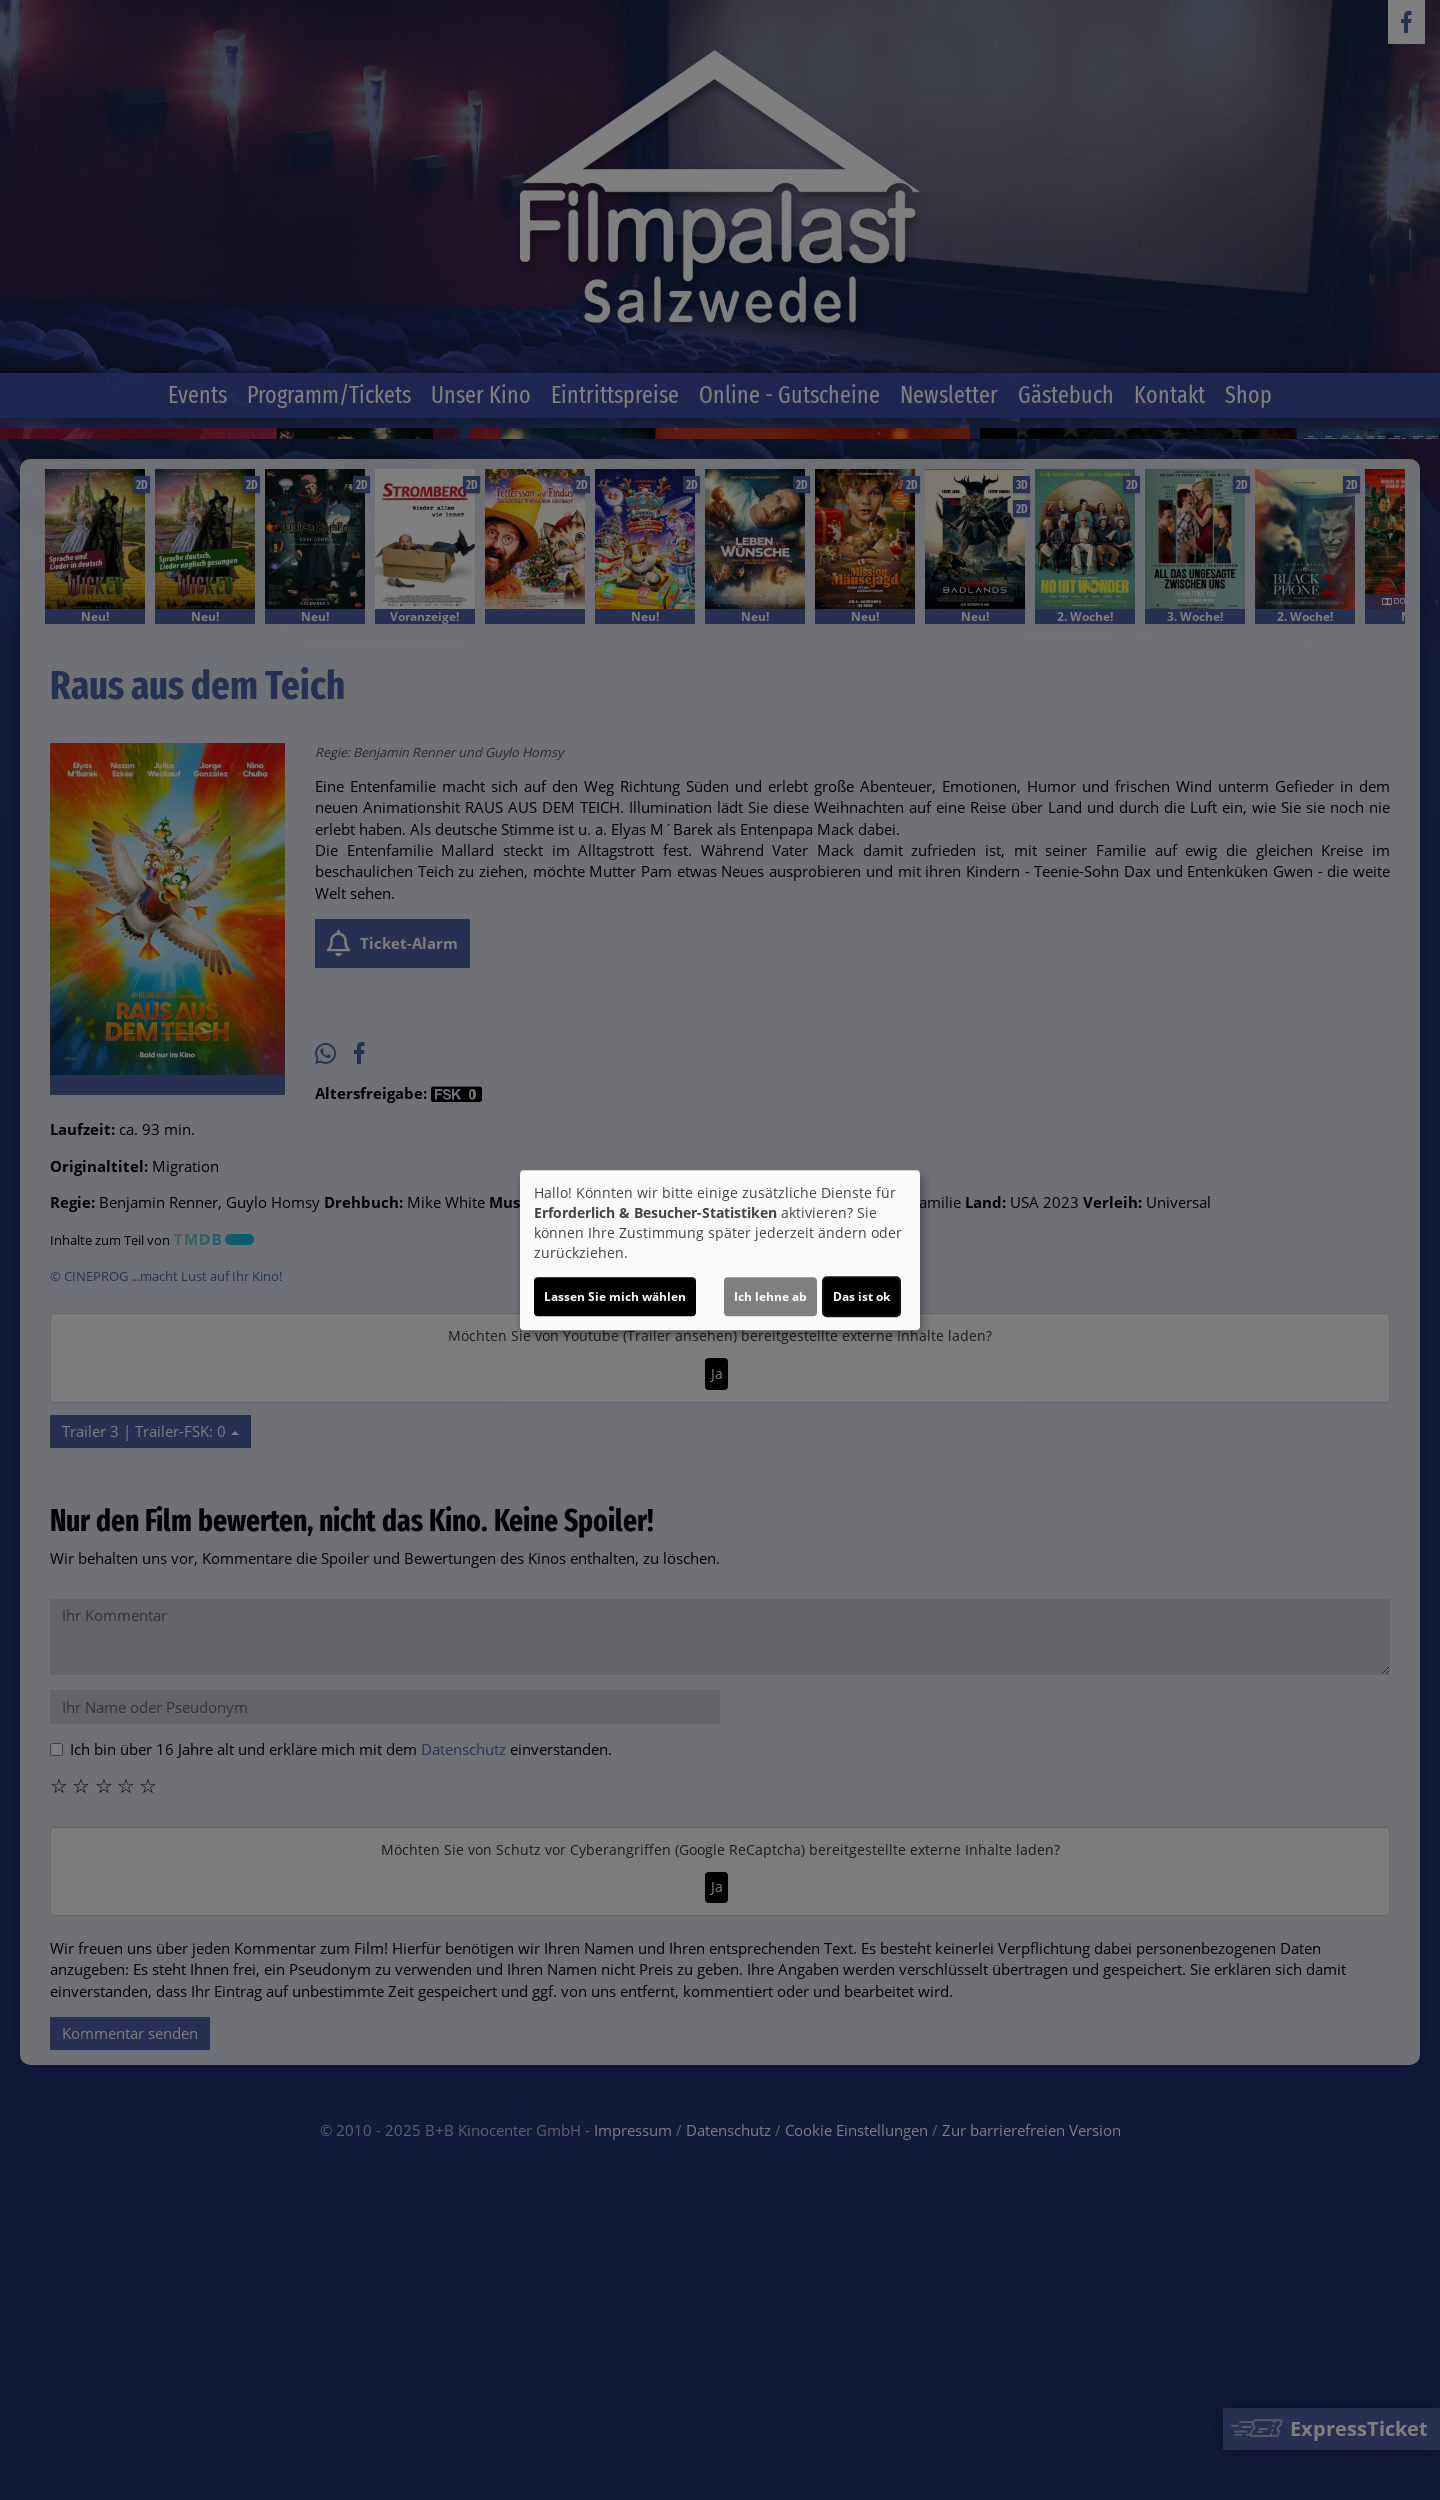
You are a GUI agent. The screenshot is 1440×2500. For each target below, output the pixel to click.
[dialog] (720, 1250)
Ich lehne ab (770, 1296)
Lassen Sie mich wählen (615, 1296)
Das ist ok (861, 1296)
